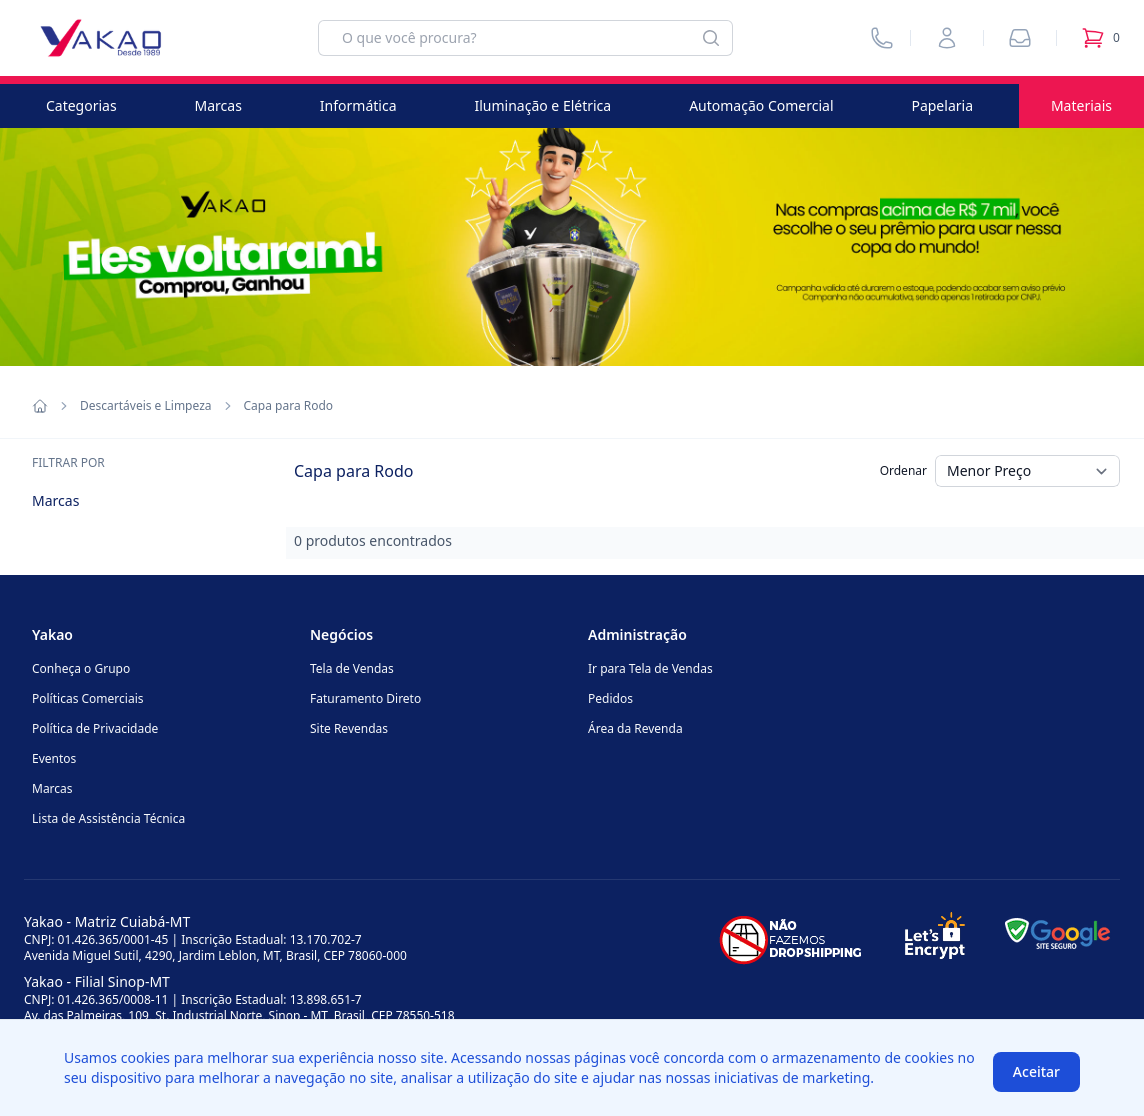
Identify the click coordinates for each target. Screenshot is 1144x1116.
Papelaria (942, 105)
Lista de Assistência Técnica (108, 818)
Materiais (1081, 105)
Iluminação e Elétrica (542, 105)
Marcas (218, 105)
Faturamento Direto (365, 698)
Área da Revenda (635, 728)
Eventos (54, 758)
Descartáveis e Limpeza (146, 406)
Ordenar (903, 470)
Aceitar (1036, 1071)
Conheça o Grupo (81, 668)
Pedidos (610, 698)
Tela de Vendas (352, 668)
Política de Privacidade (95, 728)
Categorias (81, 105)
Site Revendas (349, 728)
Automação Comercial (761, 105)
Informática (358, 105)
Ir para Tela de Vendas (650, 668)
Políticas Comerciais (87, 698)
